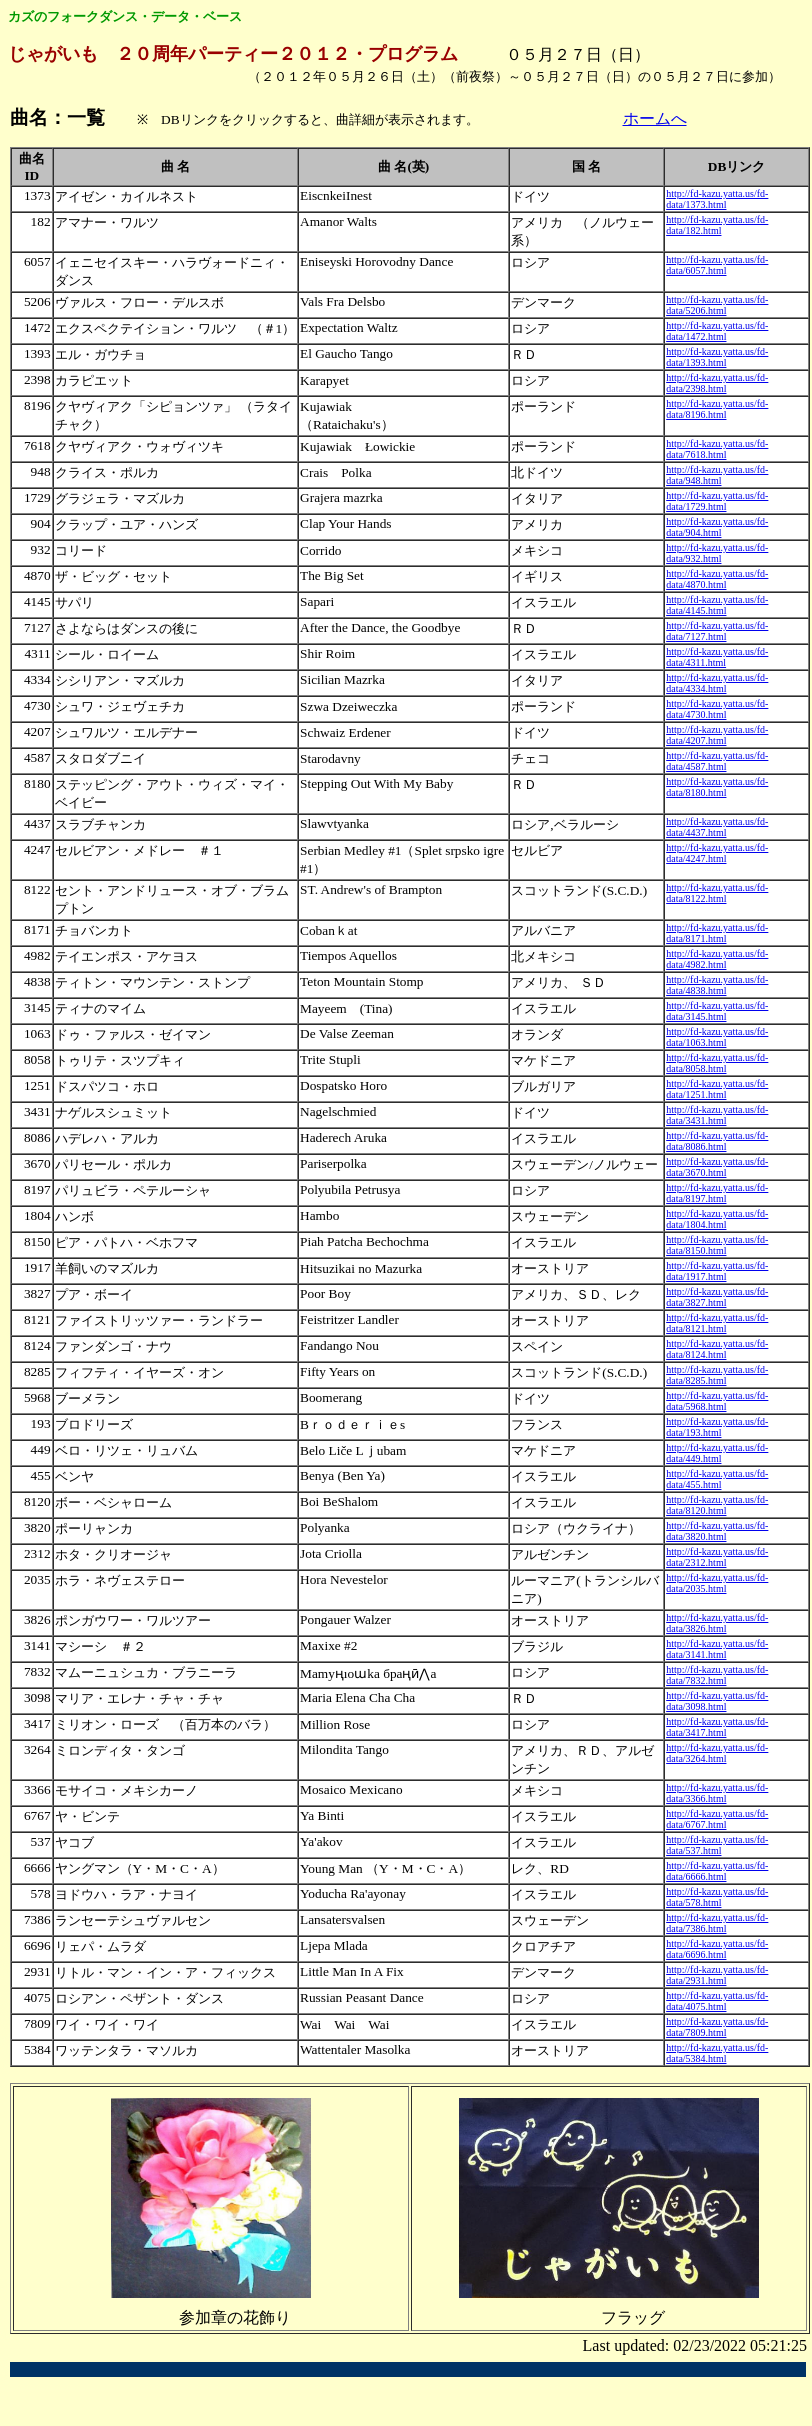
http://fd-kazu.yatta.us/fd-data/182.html (717, 225)
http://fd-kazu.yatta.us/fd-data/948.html (717, 475)
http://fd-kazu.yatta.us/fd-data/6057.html (717, 265)
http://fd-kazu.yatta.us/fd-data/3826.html (717, 1623)
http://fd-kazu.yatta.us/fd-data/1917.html (717, 1271)
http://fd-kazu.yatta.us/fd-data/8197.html (717, 1193)
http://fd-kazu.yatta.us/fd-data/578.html (717, 1897)
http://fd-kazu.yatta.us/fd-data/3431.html (717, 1115)
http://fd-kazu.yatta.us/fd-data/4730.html (717, 709)
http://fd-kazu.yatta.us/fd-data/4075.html (717, 2001)
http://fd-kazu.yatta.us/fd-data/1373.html (717, 199)
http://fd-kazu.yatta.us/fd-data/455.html (717, 1479)
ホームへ (655, 118)
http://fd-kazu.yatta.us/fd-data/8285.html (717, 1375)
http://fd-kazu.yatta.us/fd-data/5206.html (717, 305)
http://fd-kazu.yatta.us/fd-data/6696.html (717, 1949)
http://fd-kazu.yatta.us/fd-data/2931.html (717, 1975)
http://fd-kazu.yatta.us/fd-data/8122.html (717, 893)
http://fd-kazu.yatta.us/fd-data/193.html (717, 1427)
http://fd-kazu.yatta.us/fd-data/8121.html (717, 1323)
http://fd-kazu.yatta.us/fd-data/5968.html (717, 1401)
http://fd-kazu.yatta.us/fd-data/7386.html (717, 1923)
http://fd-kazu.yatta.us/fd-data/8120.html (717, 1505)
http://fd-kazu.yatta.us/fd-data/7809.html (717, 2027)
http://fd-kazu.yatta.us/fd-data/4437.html (717, 827)
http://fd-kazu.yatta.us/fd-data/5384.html (717, 2053)
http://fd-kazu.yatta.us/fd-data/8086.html (717, 1141)
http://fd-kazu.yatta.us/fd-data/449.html (717, 1453)
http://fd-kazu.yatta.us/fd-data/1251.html (717, 1089)
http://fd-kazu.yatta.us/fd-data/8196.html (717, 409)
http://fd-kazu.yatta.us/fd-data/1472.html (717, 331)
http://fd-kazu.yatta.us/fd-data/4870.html (717, 579)
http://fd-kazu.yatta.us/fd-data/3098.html (717, 1701)
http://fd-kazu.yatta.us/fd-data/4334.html (717, 683)
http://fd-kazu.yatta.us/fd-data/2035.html (717, 1583)
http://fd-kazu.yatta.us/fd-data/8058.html (717, 1063)
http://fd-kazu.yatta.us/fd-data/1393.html (717, 357)
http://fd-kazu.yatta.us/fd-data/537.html (717, 1845)
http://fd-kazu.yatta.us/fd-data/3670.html (717, 1167)
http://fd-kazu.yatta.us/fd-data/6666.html (717, 1871)
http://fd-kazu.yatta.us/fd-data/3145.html (717, 1011)
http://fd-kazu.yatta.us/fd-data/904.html (717, 527)
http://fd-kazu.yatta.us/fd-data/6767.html (717, 1819)
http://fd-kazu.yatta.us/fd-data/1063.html (717, 1037)
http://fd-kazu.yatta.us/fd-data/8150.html (717, 1245)
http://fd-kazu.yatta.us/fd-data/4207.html (717, 735)
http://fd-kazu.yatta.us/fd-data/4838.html (717, 985)
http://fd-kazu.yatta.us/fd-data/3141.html (717, 1649)
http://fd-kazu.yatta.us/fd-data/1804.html (717, 1219)
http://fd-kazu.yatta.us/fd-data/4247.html (717, 853)
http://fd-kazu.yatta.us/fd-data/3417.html (717, 1727)
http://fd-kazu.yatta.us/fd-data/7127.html (717, 631)
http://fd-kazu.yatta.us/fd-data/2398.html (717, 383)
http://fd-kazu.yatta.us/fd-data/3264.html (717, 1753)
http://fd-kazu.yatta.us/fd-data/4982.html (717, 959)
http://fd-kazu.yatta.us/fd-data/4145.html (717, 605)
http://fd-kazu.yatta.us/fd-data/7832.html (717, 1675)
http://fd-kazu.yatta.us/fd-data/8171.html (717, 933)
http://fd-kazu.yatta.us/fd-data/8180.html (717, 787)
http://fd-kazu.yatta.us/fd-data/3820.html (717, 1531)
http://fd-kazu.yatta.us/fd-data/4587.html (717, 761)
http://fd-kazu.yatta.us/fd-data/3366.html (717, 1793)
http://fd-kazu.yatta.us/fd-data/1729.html (717, 501)
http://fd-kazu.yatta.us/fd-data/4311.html (717, 657)
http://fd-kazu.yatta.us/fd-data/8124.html (717, 1349)
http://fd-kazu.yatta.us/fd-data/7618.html (717, 449)
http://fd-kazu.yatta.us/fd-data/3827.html (717, 1297)
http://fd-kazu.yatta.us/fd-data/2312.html (717, 1557)
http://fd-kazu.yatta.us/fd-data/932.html (717, 553)
